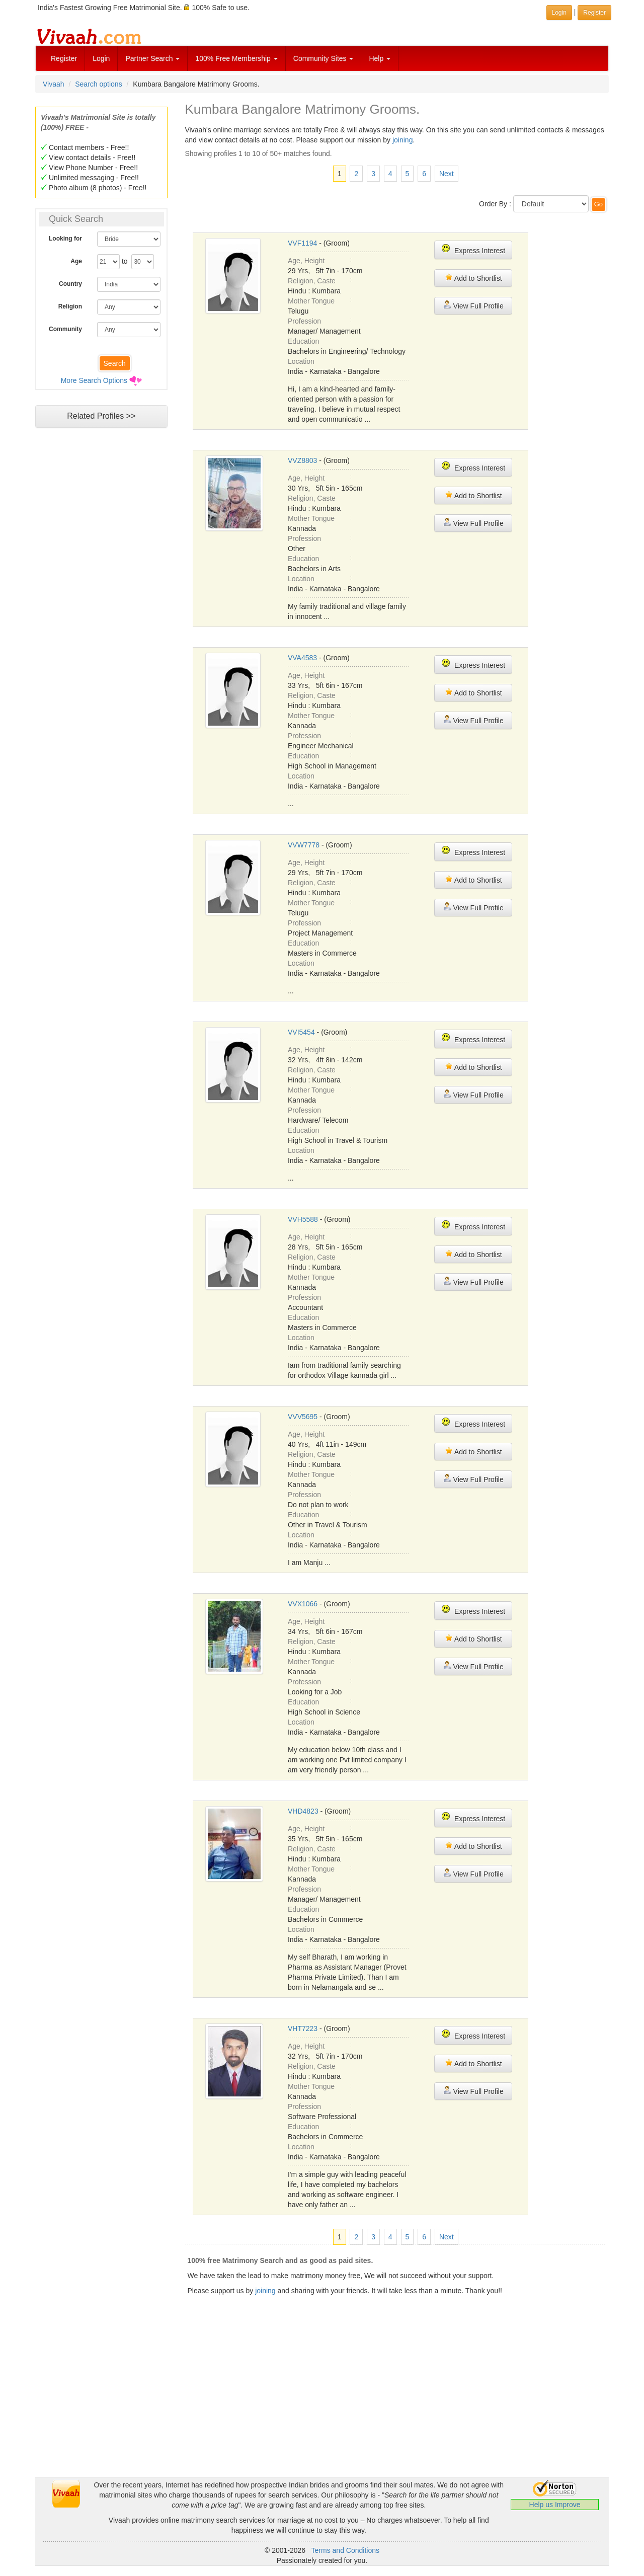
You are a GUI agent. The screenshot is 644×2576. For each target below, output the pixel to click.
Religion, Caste (312, 281)
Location (301, 361)
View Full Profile (473, 305)
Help (379, 58)
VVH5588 (303, 1219)
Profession (304, 321)
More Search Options (94, 380)
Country (70, 283)
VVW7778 (303, 845)
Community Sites (323, 58)
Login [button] (559, 12)
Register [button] (594, 12)
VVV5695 (302, 1417)
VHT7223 (302, 2028)
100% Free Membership (236, 58)
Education (303, 341)
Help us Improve (555, 2505)
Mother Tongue (311, 301)
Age (76, 261)
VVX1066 (302, 1604)
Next (446, 174)
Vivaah (53, 84)
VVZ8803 (302, 460)
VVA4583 (302, 658)
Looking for (65, 238)
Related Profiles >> (101, 416)
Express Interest (473, 249)
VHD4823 (303, 1811)
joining (402, 140)
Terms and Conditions (345, 2550)
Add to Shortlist (473, 277)
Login (101, 58)
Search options (98, 84)
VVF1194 (302, 243)
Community (65, 329)
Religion (70, 306)
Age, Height (306, 261)
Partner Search (152, 58)
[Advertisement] (101, 626)
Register (64, 58)
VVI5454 (301, 1032)
